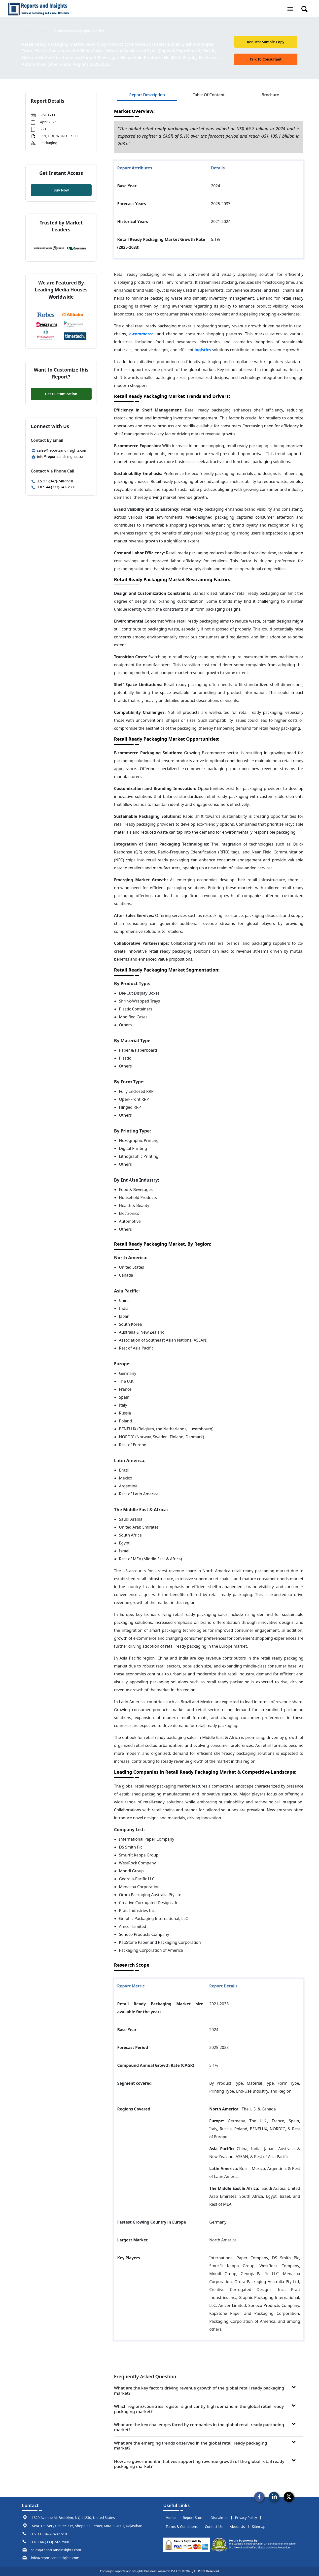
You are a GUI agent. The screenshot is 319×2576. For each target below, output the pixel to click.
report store (193, 2517)
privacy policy (246, 2517)
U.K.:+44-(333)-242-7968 (53, 487)
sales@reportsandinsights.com (59, 450)
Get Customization (61, 393)
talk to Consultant (266, 59)
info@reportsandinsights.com (58, 456)
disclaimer (219, 2517)
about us (237, 2526)
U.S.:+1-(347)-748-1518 (52, 481)
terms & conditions (182, 2526)
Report (42, 31)
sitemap (258, 2526)
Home (27, 31)
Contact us (213, 2526)
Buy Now (61, 190)
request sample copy (265, 41)
